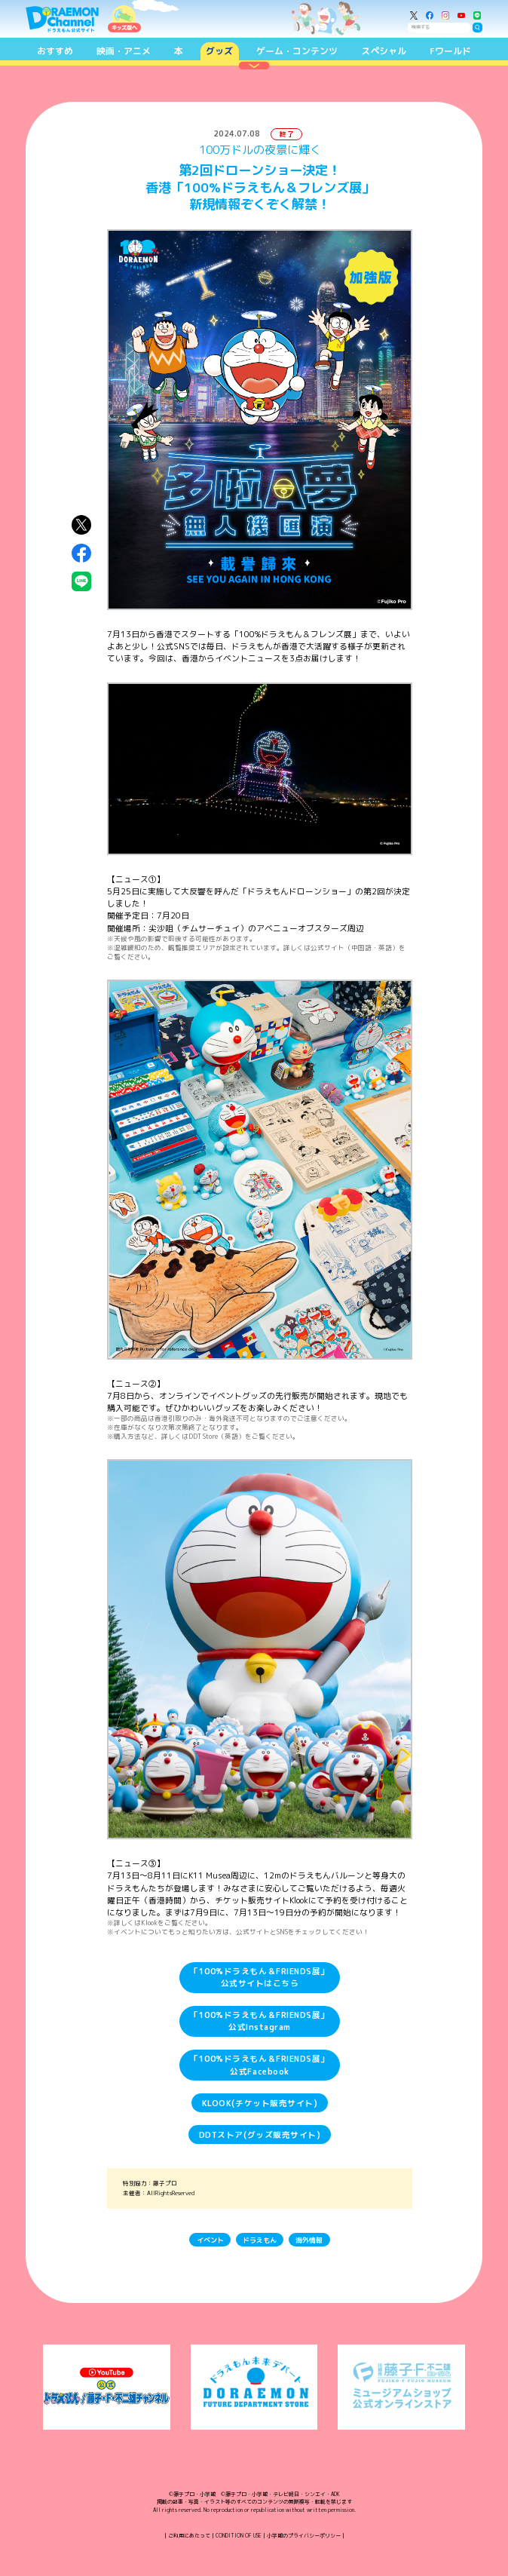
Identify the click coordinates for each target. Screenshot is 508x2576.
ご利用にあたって (189, 2535)
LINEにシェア (81, 581)
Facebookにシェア (81, 553)
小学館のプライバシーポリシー (304, 2535)
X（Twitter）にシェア (81, 525)
